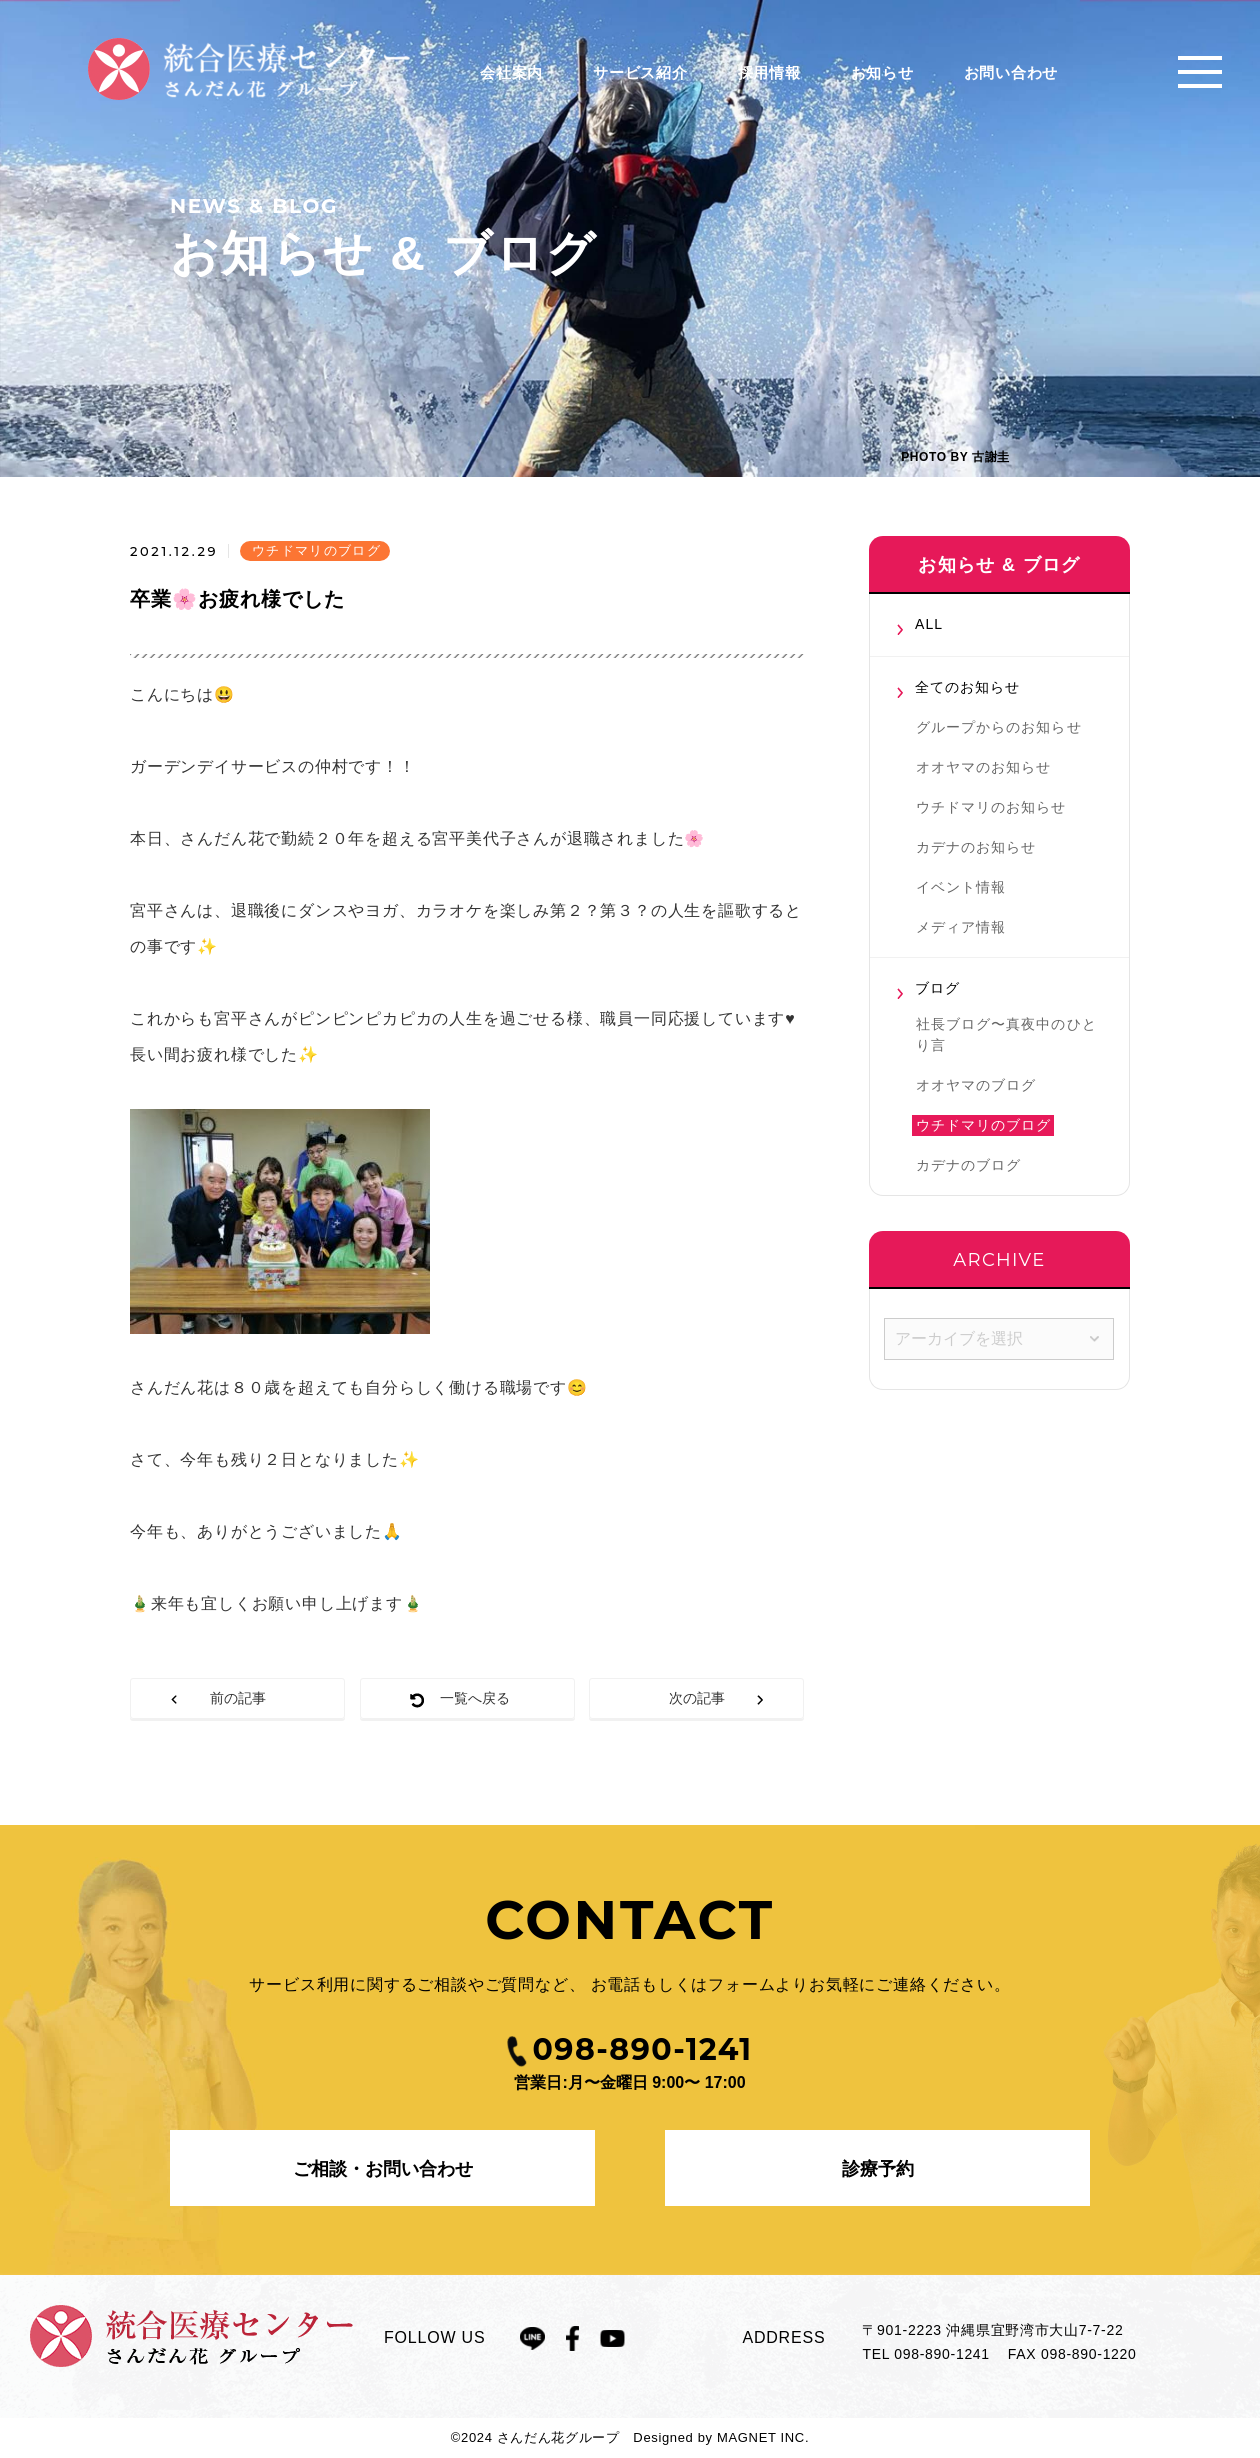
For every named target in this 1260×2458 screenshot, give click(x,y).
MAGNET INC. (763, 2437)
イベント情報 (961, 887)
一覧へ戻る (475, 1698)
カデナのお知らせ (976, 847)
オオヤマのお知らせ (983, 767)
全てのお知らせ (967, 687)
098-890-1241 (942, 2354)
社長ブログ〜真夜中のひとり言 (1006, 1034)
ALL (929, 624)
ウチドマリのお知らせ (991, 807)
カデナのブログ (968, 1165)
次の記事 (697, 1698)
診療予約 (878, 2169)
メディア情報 (961, 927)
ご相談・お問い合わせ (383, 2169)
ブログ (937, 988)
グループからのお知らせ (999, 727)
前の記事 (238, 1698)
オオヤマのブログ (976, 1085)
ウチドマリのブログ (983, 1125)
